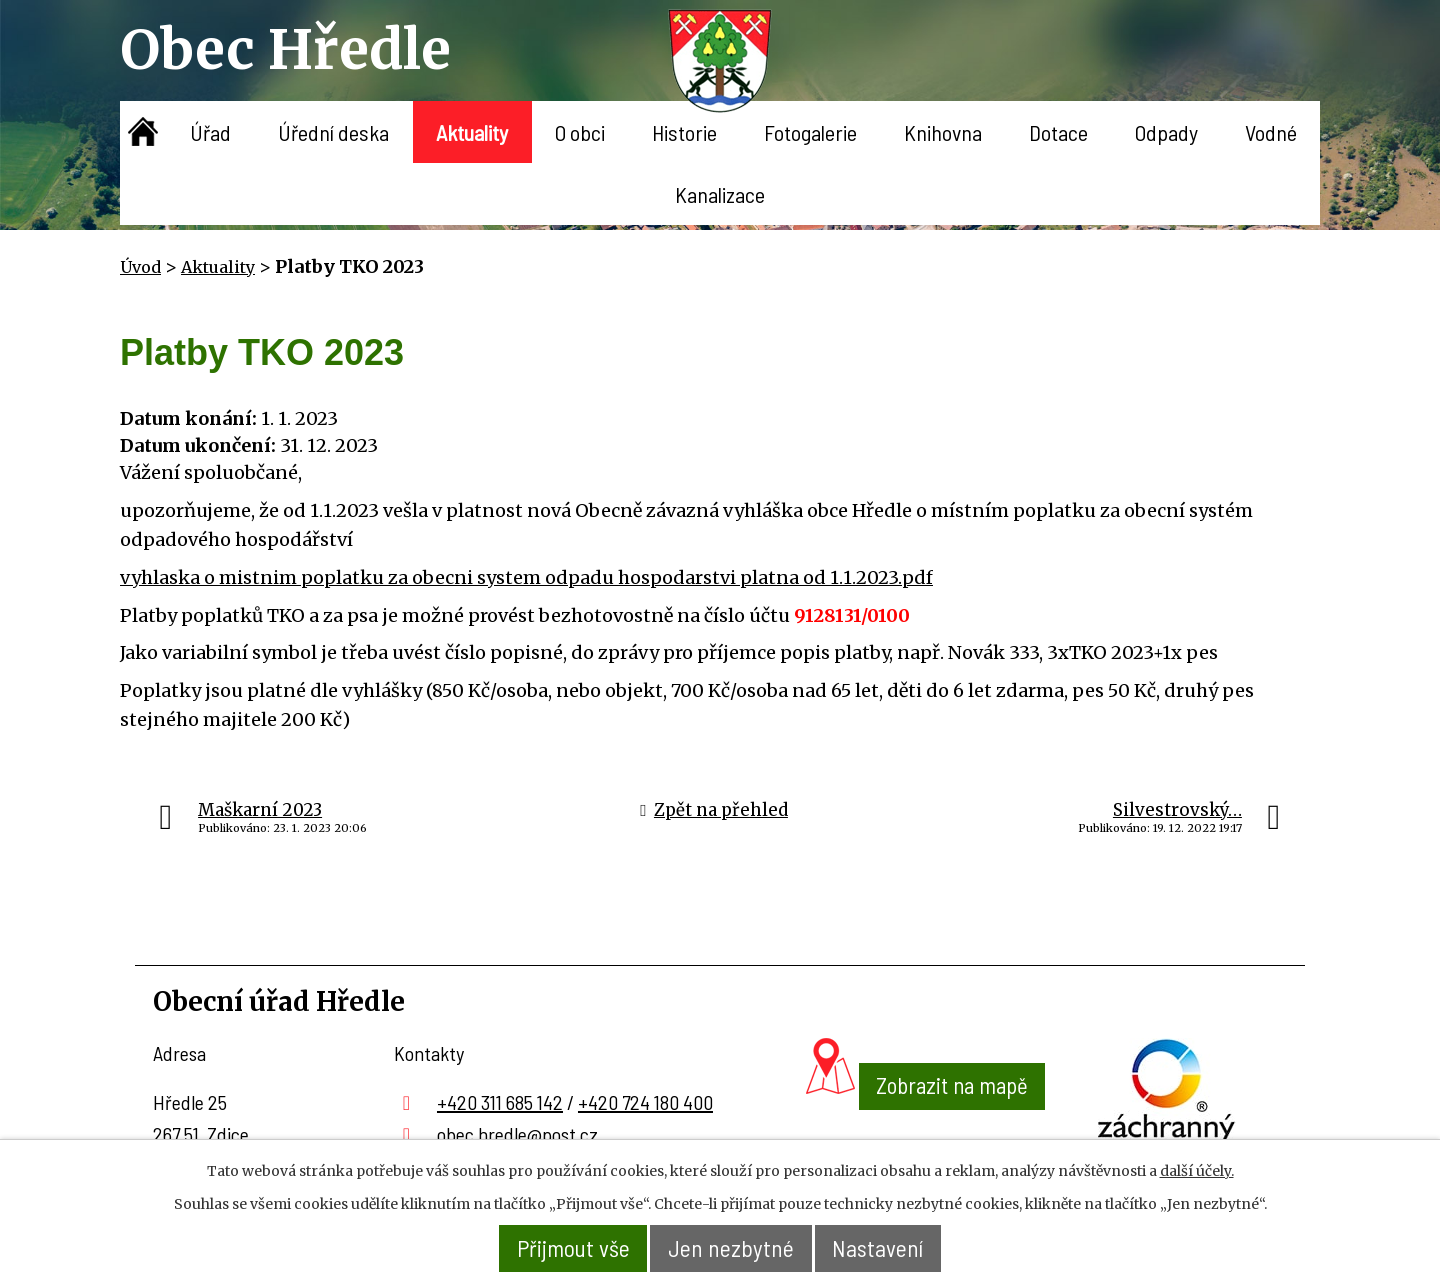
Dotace (1058, 132)
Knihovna (943, 132)
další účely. (1197, 1171)
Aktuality (472, 132)
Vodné (1271, 132)
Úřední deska (333, 132)
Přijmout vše (570, 1248)
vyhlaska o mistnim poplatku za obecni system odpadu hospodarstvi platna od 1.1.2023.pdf (526, 577)
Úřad (210, 132)
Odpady (1166, 132)
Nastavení (882, 1248)
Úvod (143, 132)
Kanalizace (720, 194)
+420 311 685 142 (500, 1102)
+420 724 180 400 (645, 1102)
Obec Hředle (285, 49)
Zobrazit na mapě (925, 1124)
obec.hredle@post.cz (517, 1134)
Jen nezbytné (732, 1248)
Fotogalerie (810, 132)
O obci (580, 132)
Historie (684, 132)
